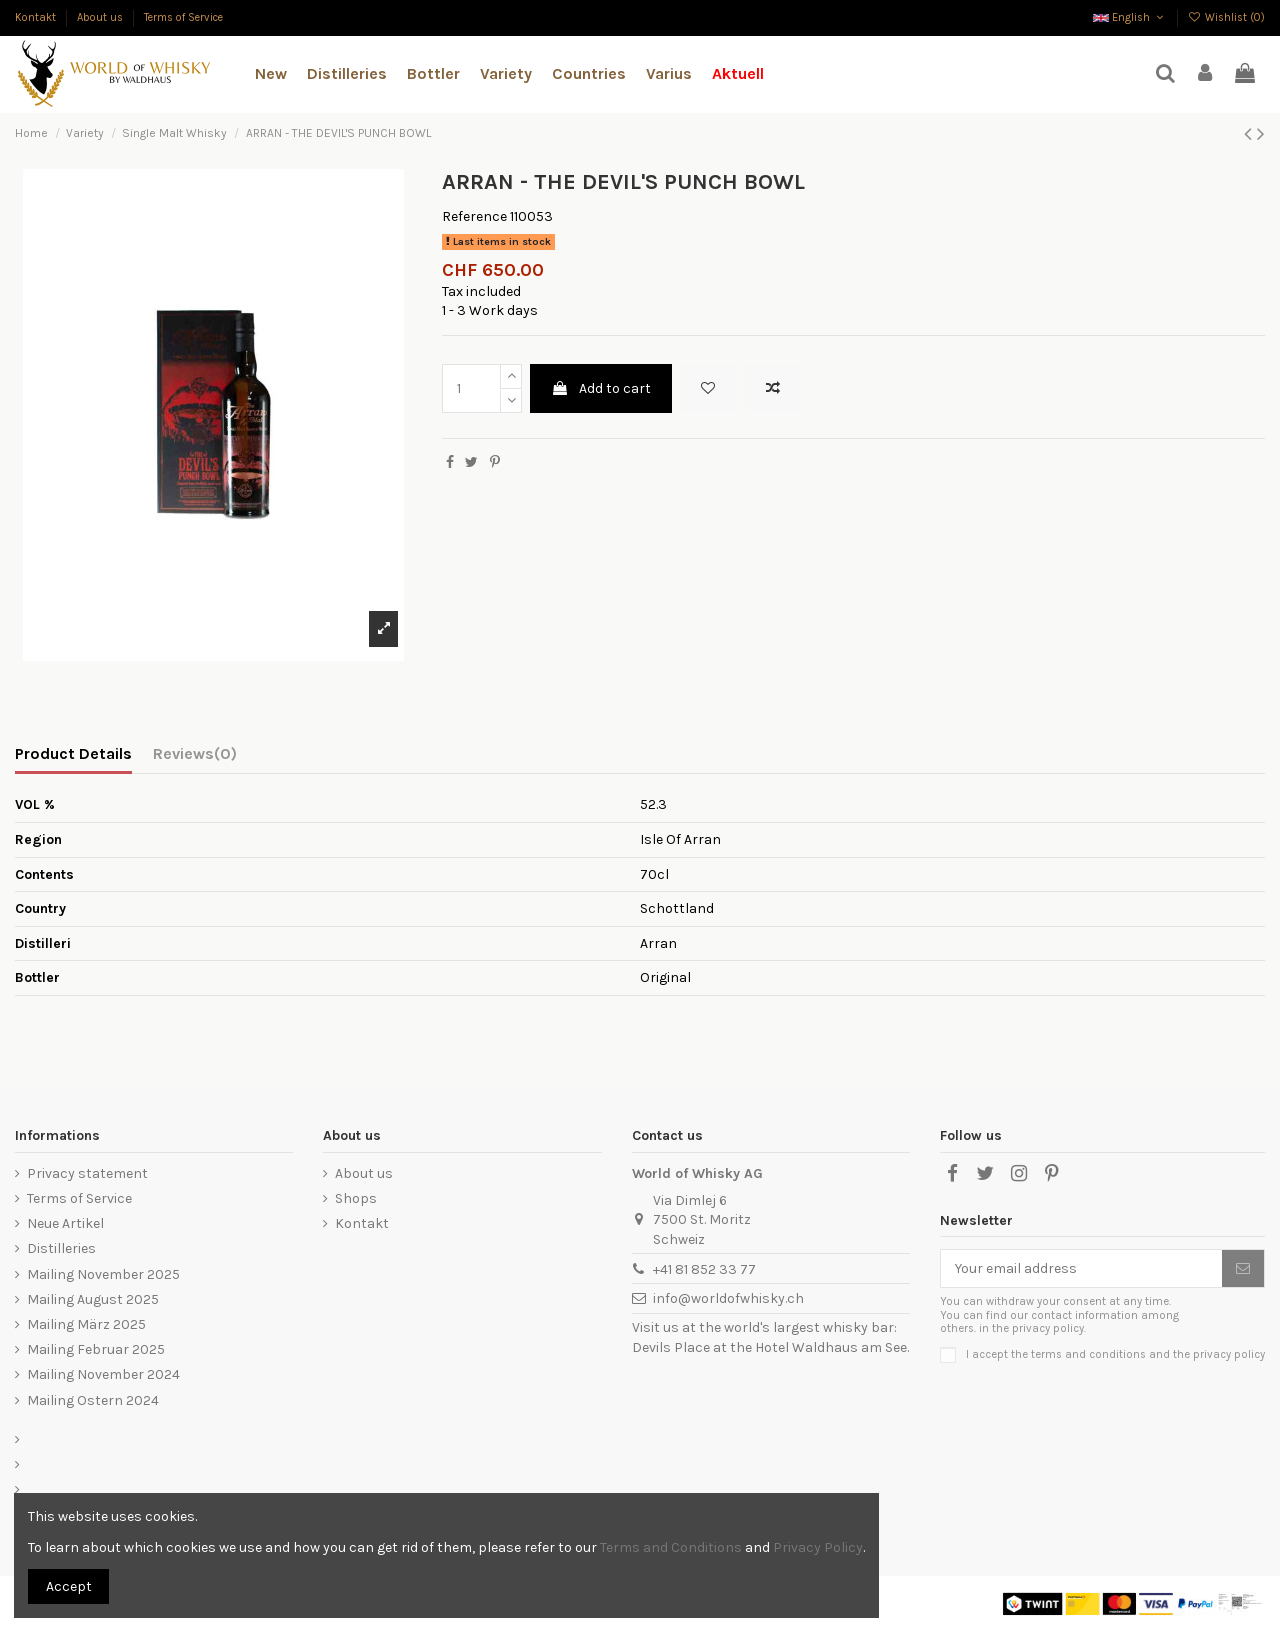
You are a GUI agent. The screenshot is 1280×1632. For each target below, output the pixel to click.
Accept (69, 1586)
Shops (356, 1198)
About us (101, 17)
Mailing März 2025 (86, 1324)
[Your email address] (1081, 1269)
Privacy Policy (818, 1547)
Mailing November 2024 (103, 1374)
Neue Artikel (65, 1223)
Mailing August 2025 (93, 1299)
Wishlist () (1226, 17)
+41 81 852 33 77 (704, 1269)
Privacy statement (87, 1173)
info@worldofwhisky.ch (728, 1298)
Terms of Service (183, 17)
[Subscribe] (1243, 1269)
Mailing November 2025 (103, 1274)
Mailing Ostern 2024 (93, 1400)
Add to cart (601, 388)
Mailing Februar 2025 (96, 1349)
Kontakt (37, 17)
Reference (474, 216)
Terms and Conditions (671, 1547)
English (1130, 17)
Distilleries (61, 1248)
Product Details (73, 753)
